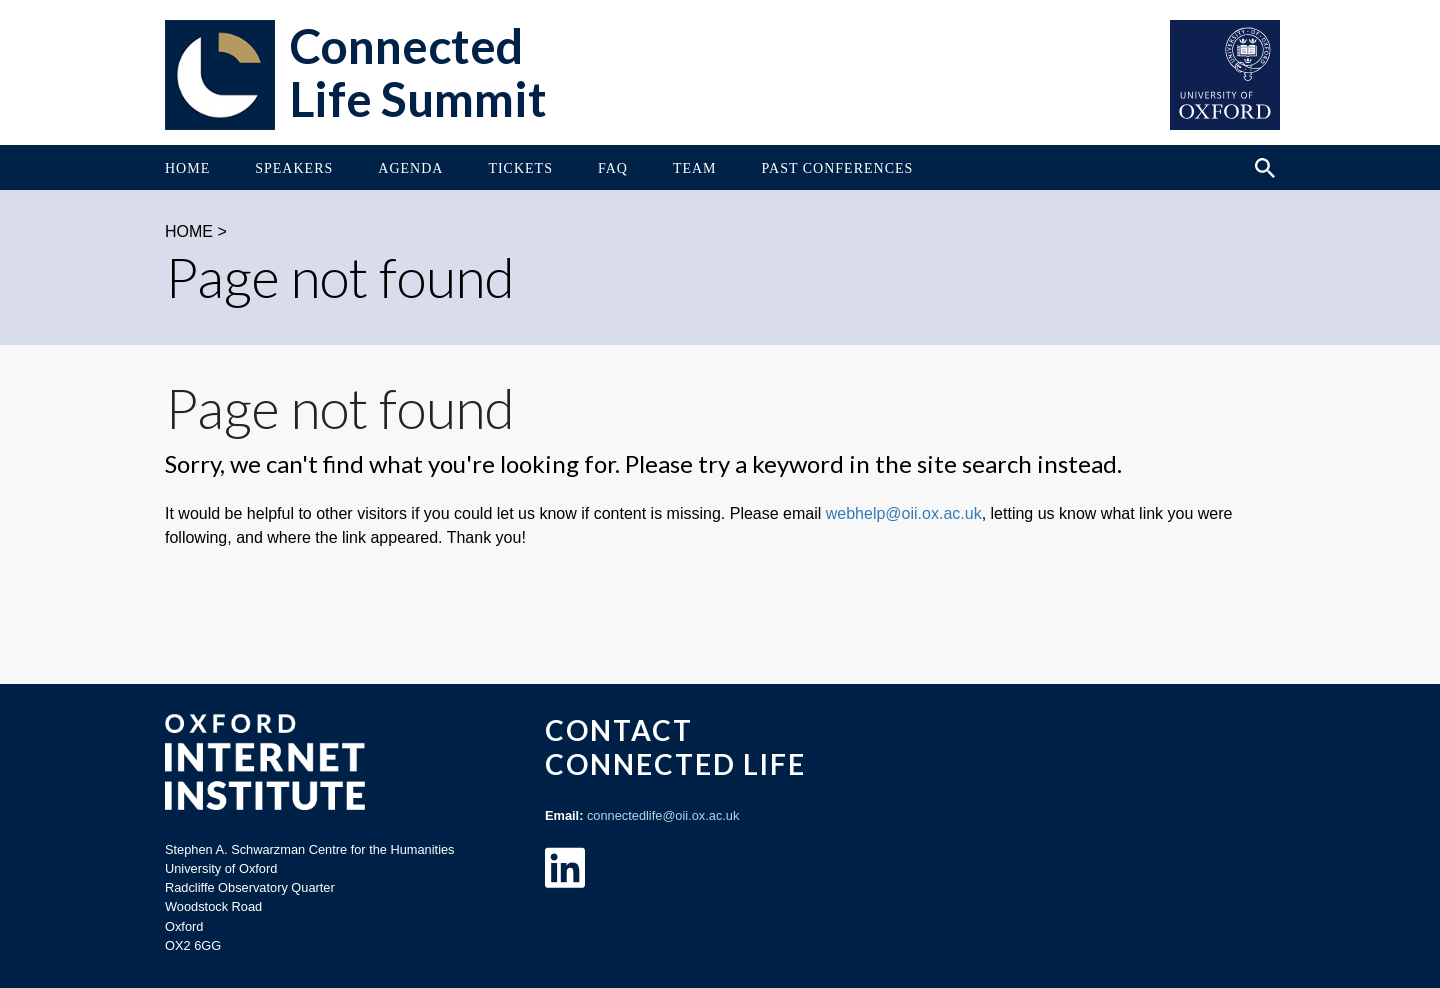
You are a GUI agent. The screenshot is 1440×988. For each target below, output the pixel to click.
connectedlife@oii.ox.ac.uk (663, 815)
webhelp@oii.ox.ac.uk (904, 513)
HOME (189, 231)
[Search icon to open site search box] (1265, 168)
